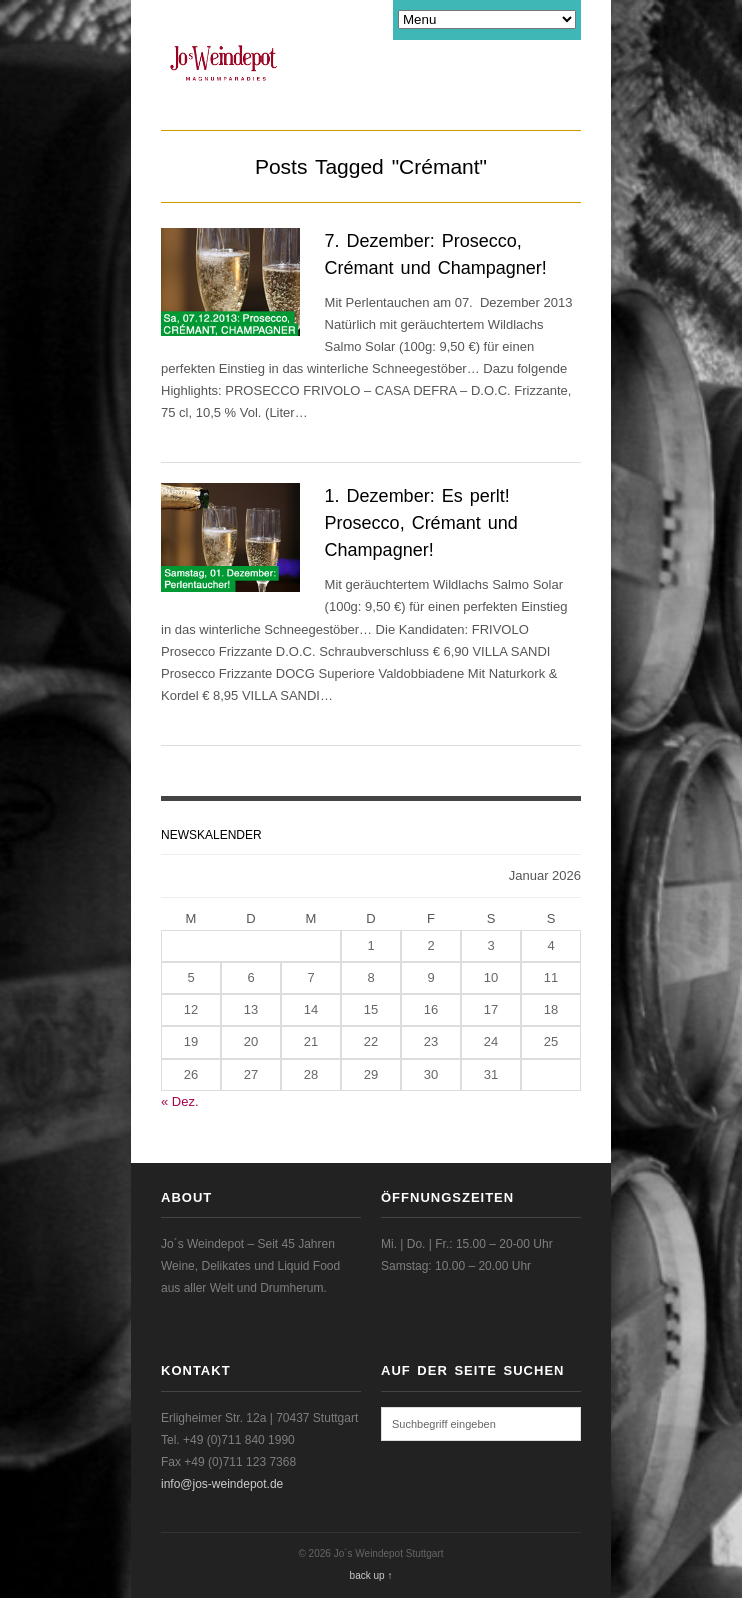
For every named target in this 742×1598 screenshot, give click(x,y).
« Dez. (180, 1101)
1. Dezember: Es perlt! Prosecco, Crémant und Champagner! (421, 523)
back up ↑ (371, 1575)
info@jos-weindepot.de (222, 1484)
